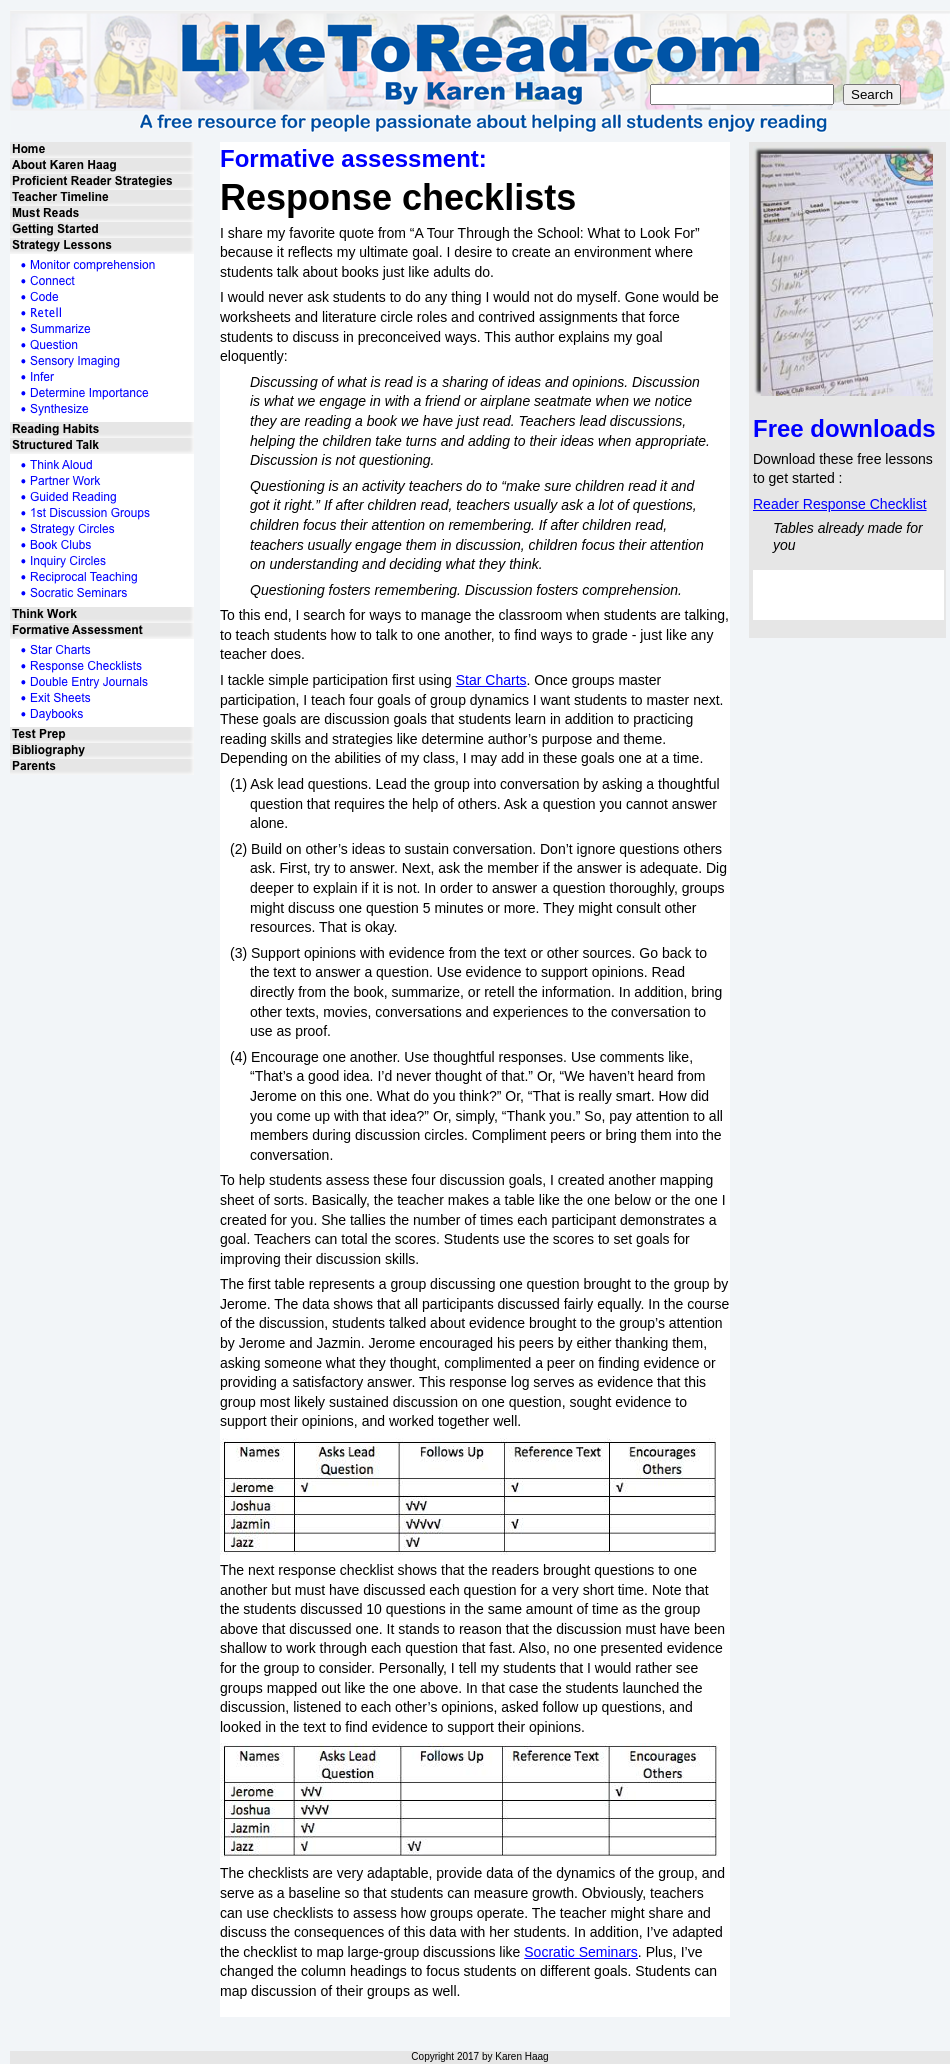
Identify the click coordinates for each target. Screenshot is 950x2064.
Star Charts (491, 680)
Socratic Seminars (581, 1952)
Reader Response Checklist (840, 504)
